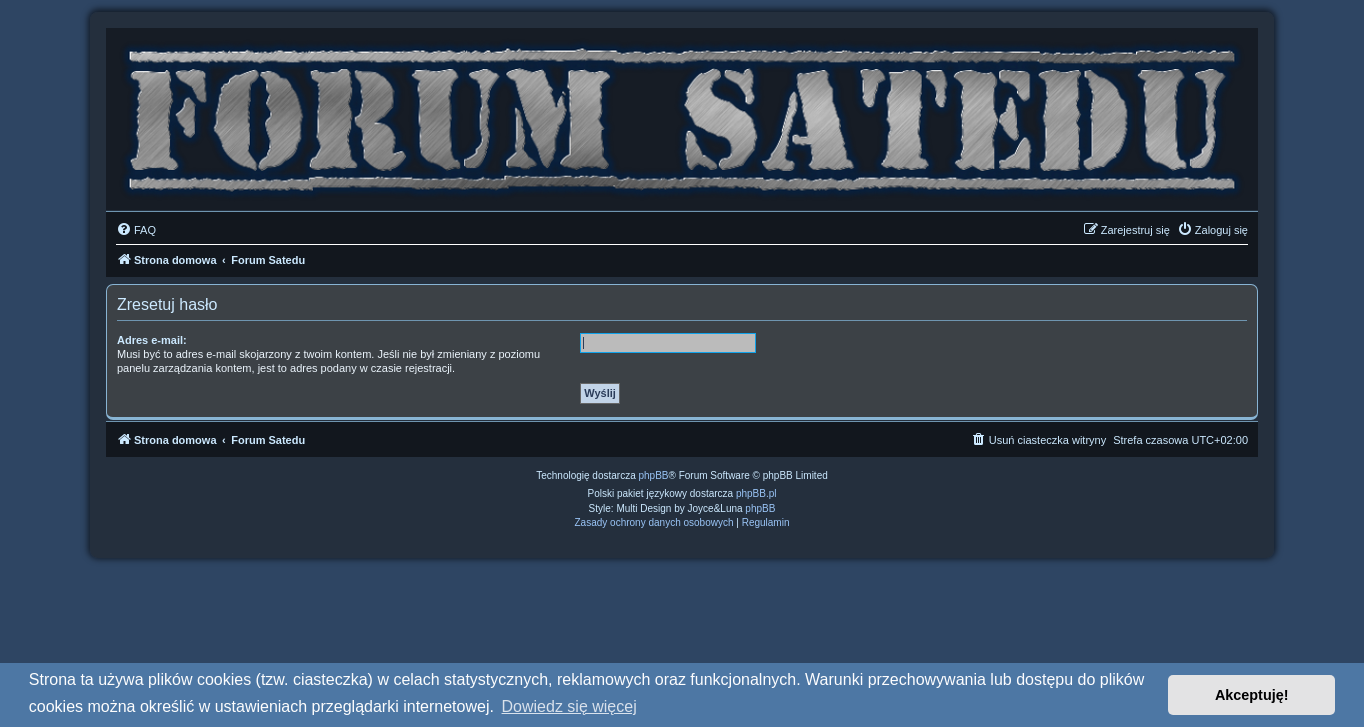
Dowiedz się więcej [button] (569, 706)
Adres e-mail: (152, 340)
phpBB (654, 475)
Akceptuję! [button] (1252, 695)
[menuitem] (136, 230)
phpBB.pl (756, 493)
